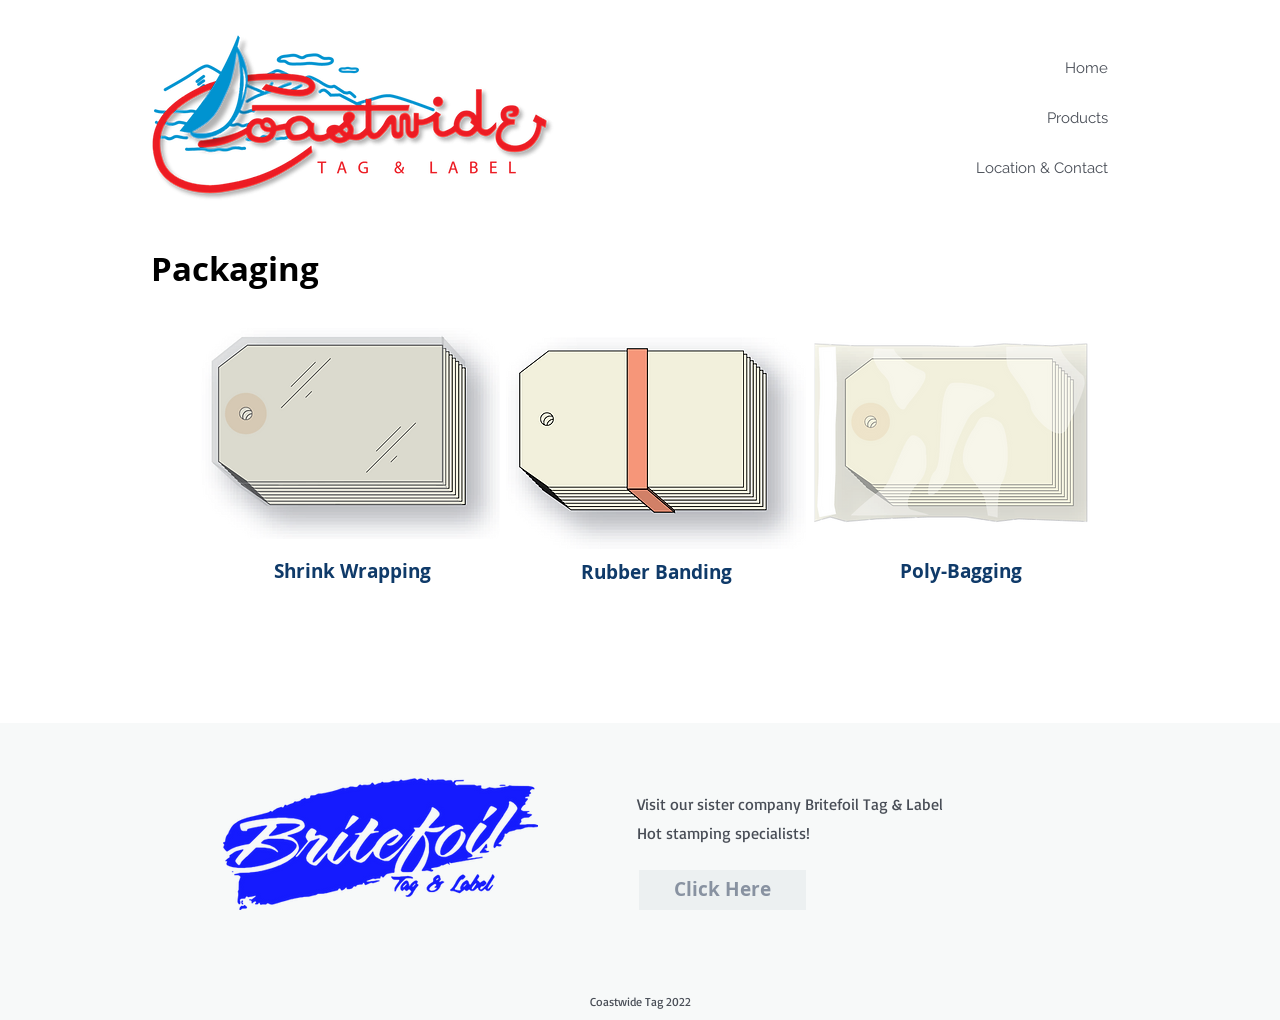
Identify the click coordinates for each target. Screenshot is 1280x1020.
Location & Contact (1042, 168)
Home (1086, 68)
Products (1077, 118)
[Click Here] (722, 890)
